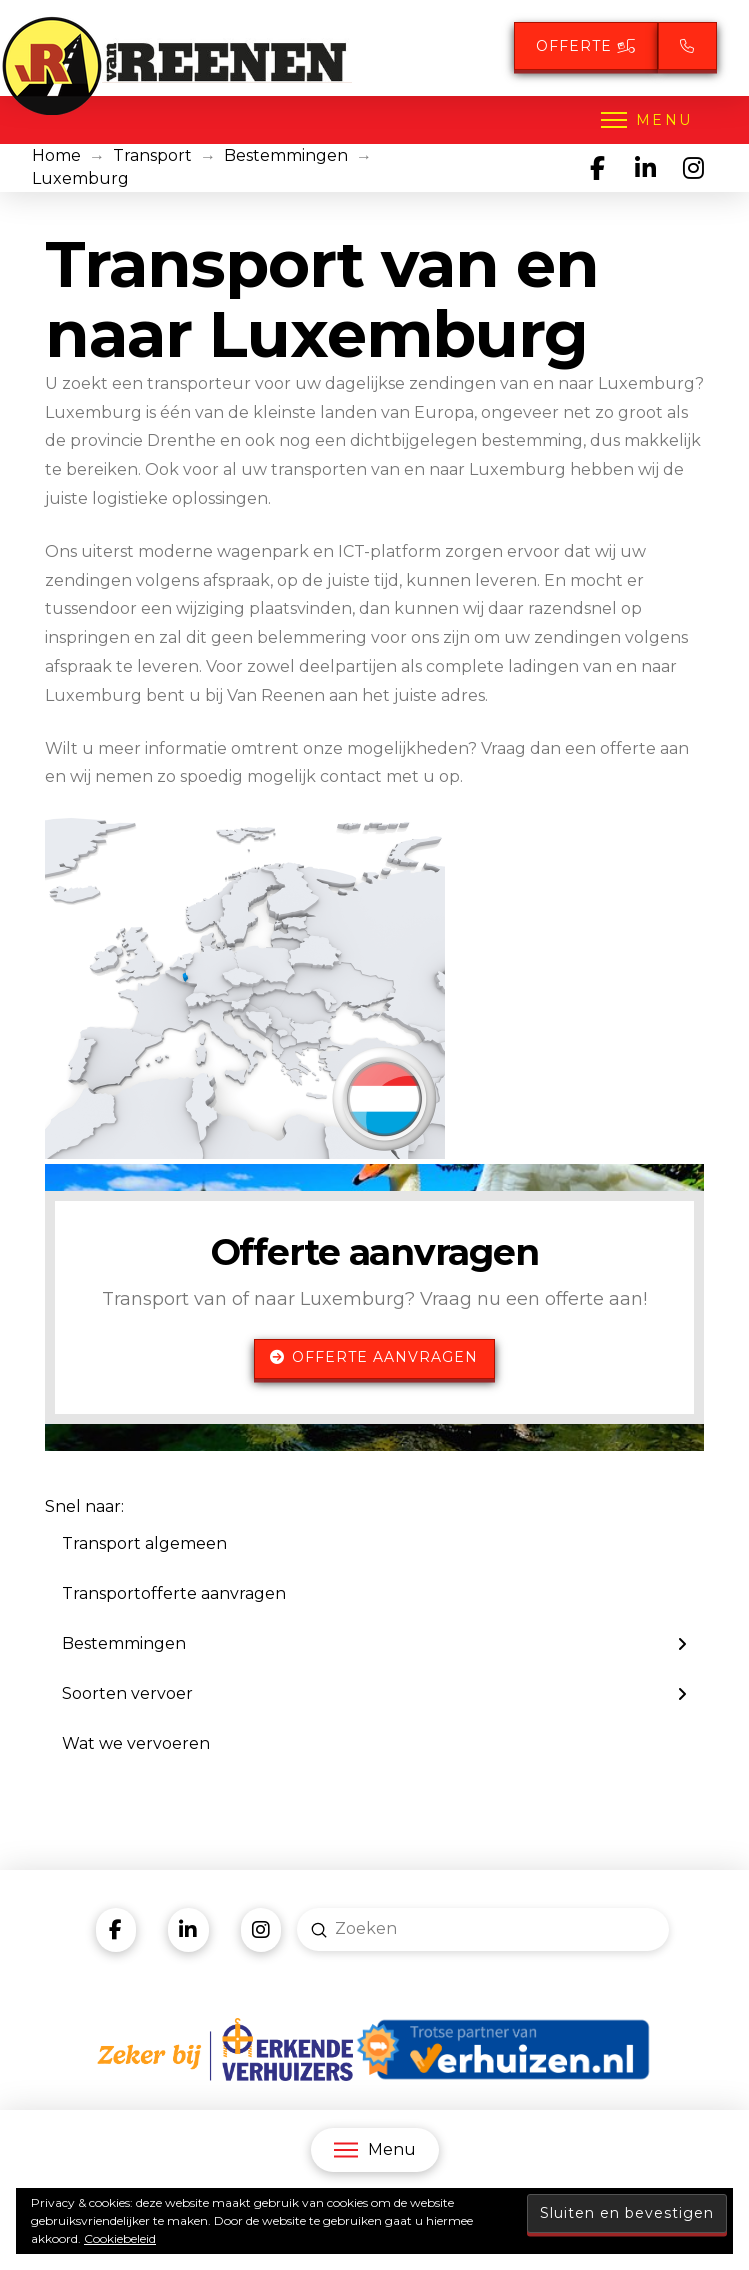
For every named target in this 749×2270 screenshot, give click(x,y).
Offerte (586, 46)
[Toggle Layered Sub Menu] (374, 1644)
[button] (645, 120)
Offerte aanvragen (374, 1357)
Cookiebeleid (120, 2238)
